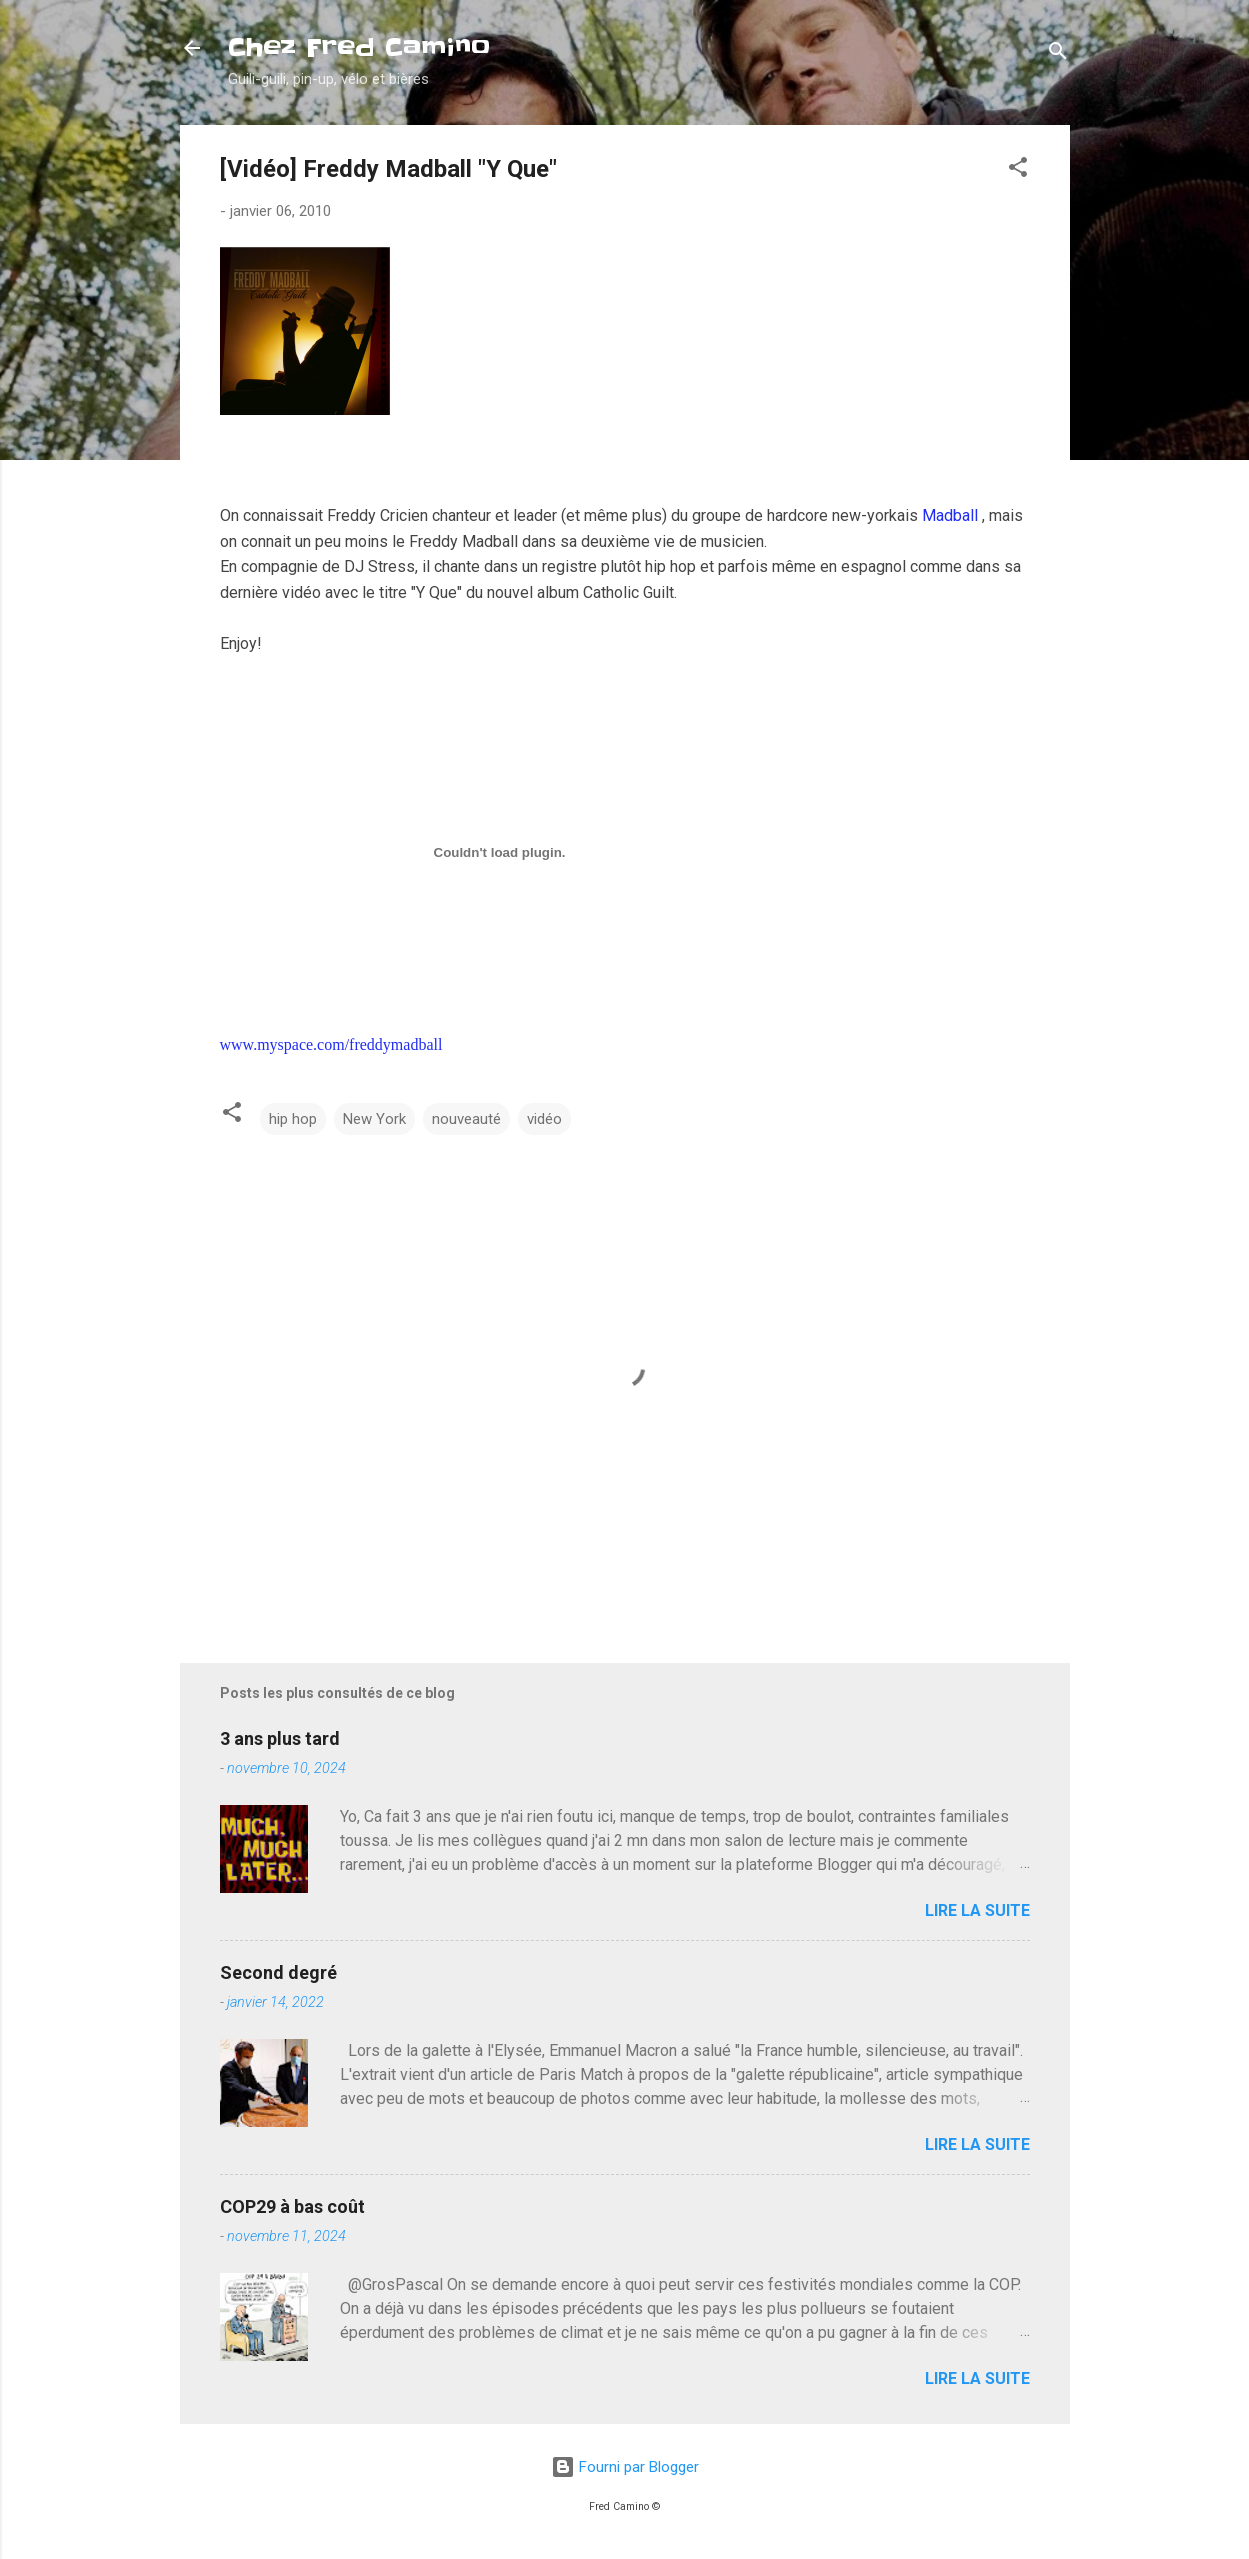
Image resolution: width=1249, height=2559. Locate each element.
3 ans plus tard (280, 1738)
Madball (950, 515)
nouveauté (466, 1119)
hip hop (293, 1119)
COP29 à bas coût (292, 2206)
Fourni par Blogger (625, 2467)
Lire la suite (977, 1910)
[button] (1018, 170)
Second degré (278, 1972)
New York (374, 1119)
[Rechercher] (1058, 54)
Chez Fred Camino (359, 47)
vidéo (544, 1119)
